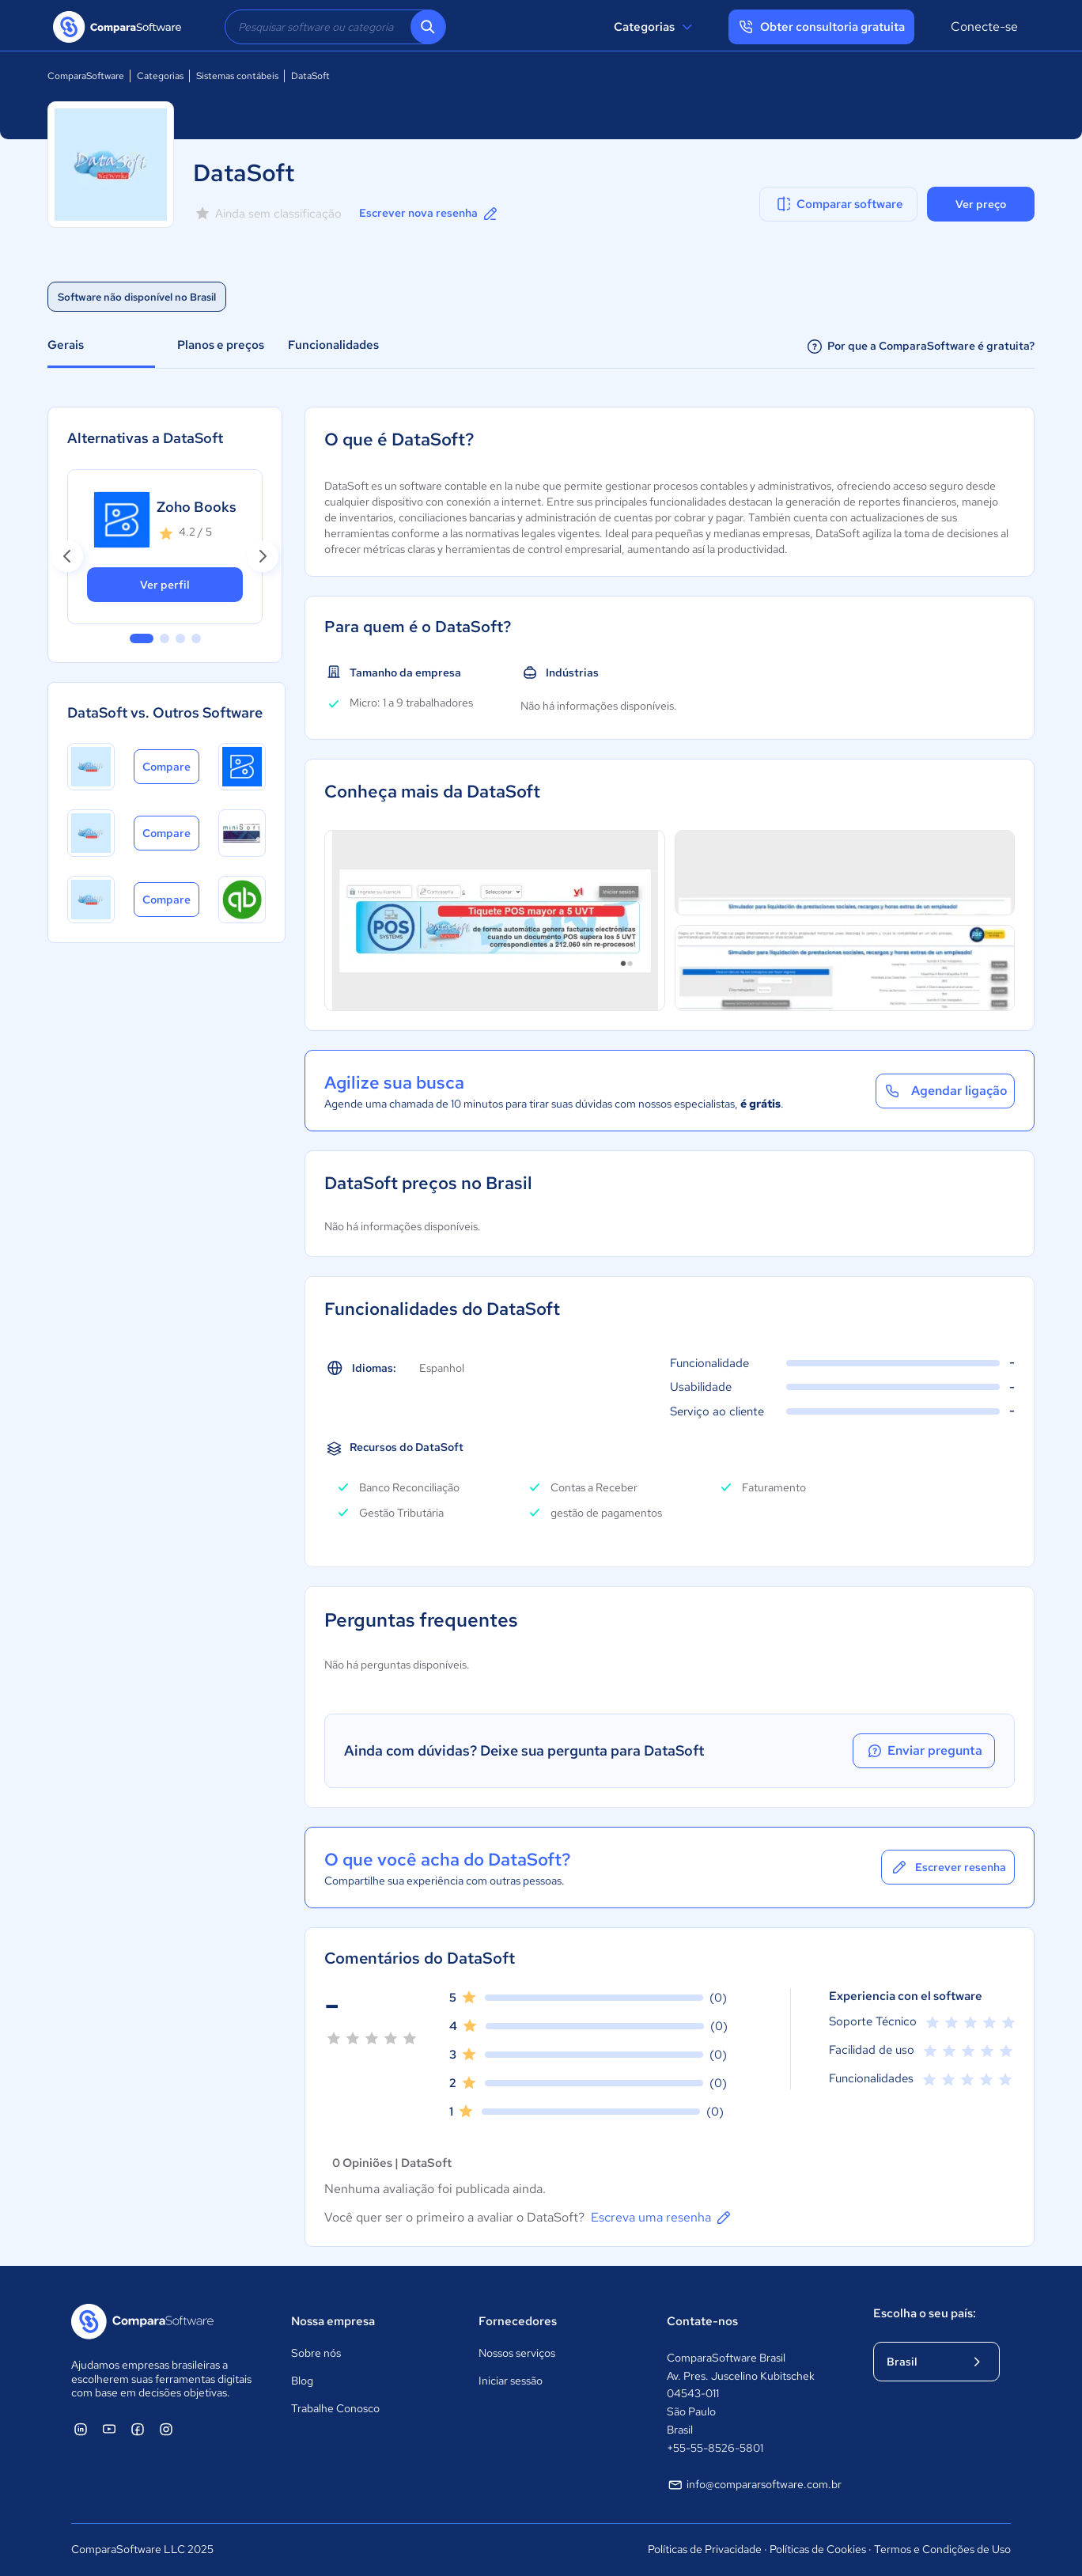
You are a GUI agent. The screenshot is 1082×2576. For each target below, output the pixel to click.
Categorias (655, 26)
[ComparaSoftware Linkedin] (80, 2428)
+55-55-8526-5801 (715, 2448)
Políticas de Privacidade (705, 2549)
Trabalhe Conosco (335, 2408)
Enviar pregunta (923, 1750)
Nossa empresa (333, 2321)
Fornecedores (518, 2321)
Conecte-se (984, 26)
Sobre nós (316, 2353)
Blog (302, 2380)
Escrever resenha (948, 1867)
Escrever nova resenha (429, 213)
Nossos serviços (517, 2353)
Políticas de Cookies (818, 2549)
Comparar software (838, 204)
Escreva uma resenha (662, 2217)
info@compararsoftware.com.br (754, 2485)
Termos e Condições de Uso (942, 2549)
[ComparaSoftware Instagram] (166, 2428)
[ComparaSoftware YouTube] (109, 2428)
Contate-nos (702, 2321)
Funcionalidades (333, 345)
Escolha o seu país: (924, 2313)
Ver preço (980, 204)
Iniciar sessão (511, 2380)
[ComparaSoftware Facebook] (137, 2428)
